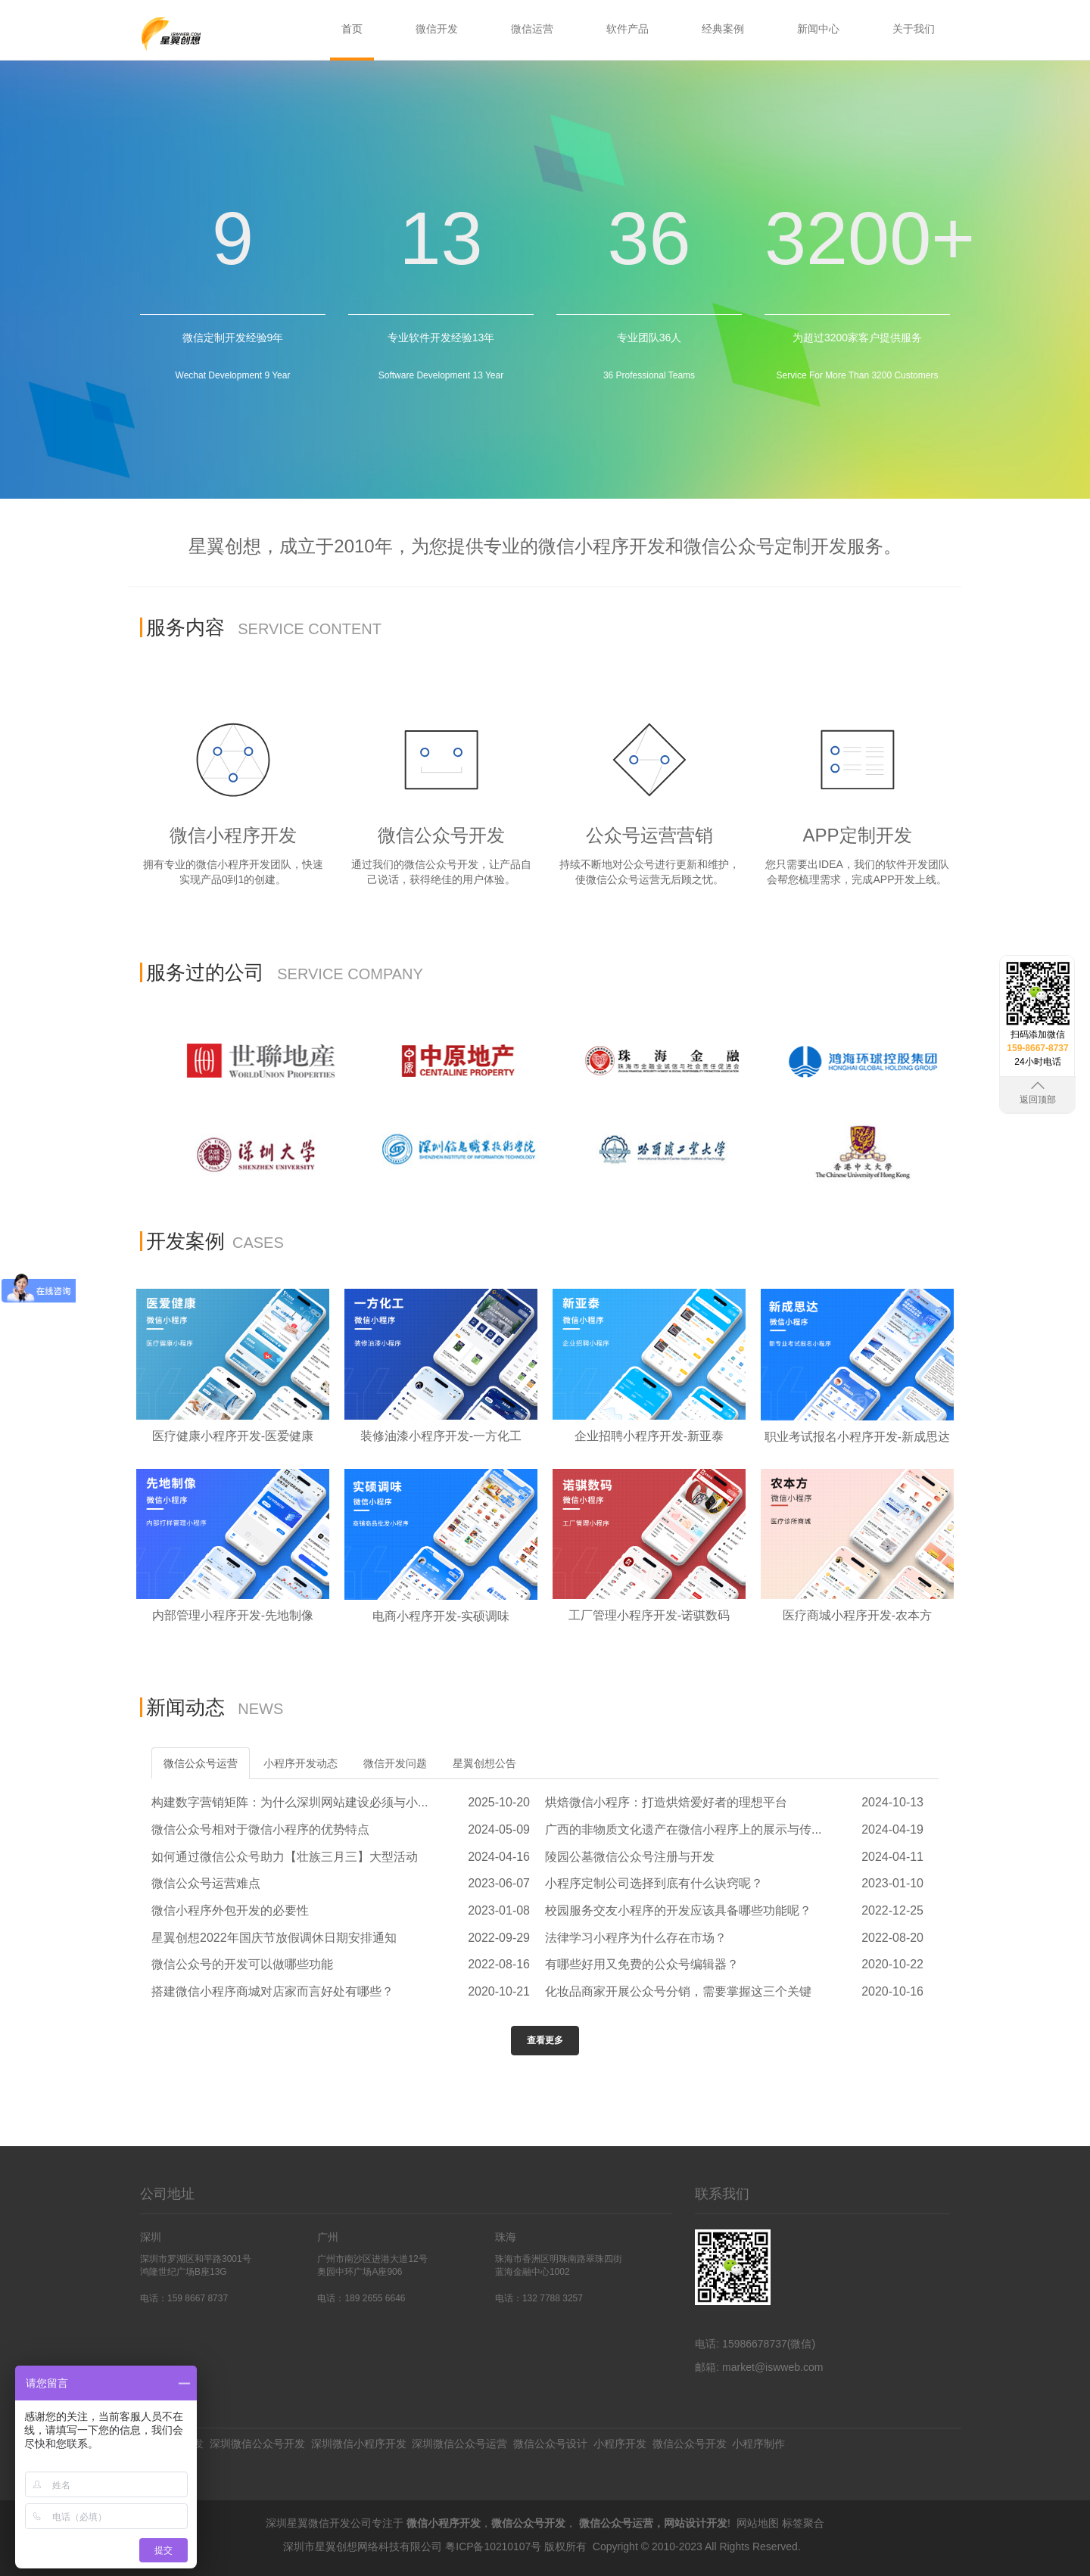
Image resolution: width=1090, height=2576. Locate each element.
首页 (352, 29)
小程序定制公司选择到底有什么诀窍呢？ (654, 1883)
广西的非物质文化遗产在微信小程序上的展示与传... (683, 1829)
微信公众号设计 (550, 2444)
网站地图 (758, 2523)
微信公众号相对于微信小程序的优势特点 (260, 1829)
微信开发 (437, 29)
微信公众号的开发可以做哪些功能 (242, 1964)
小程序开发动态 (300, 1763)
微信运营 (532, 29)
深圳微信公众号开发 (257, 2444)
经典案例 (723, 29)
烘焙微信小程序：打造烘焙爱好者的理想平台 (666, 1802)
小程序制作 (758, 2444)
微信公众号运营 (201, 1763)
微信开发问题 (395, 1763)
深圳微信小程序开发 (358, 2444)
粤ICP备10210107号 (493, 2546)
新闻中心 (818, 29)
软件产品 (627, 29)
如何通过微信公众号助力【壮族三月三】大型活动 (284, 1856)
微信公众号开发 (689, 2444)
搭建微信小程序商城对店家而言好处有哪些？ (272, 1991)
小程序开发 (619, 2444)
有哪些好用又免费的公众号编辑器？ (642, 1964)
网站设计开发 (695, 2523)
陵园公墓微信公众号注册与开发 (630, 1856)
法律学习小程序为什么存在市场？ (636, 1937)
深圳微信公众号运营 (459, 2444)
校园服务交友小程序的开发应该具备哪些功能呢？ (678, 1910)
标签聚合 (803, 2523)
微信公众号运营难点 (205, 1883)
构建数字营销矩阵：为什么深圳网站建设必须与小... (289, 1802)
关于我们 (913, 29)
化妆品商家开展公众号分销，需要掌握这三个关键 (678, 1991)
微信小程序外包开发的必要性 (230, 1910)
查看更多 (545, 2040)
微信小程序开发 (443, 2523)
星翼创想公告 (484, 1763)
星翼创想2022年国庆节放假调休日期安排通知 (274, 1937)
